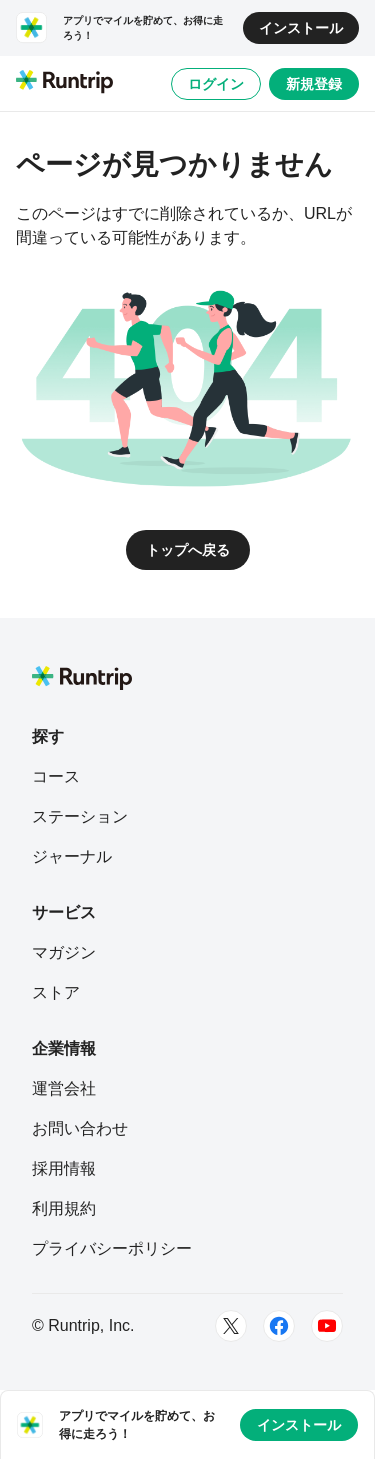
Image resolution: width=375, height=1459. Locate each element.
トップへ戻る (188, 550)
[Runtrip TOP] (64, 83)
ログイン (216, 84)
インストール (301, 28)
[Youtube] (327, 1326)
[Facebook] (279, 1326)
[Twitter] (231, 1326)
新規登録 (314, 84)
